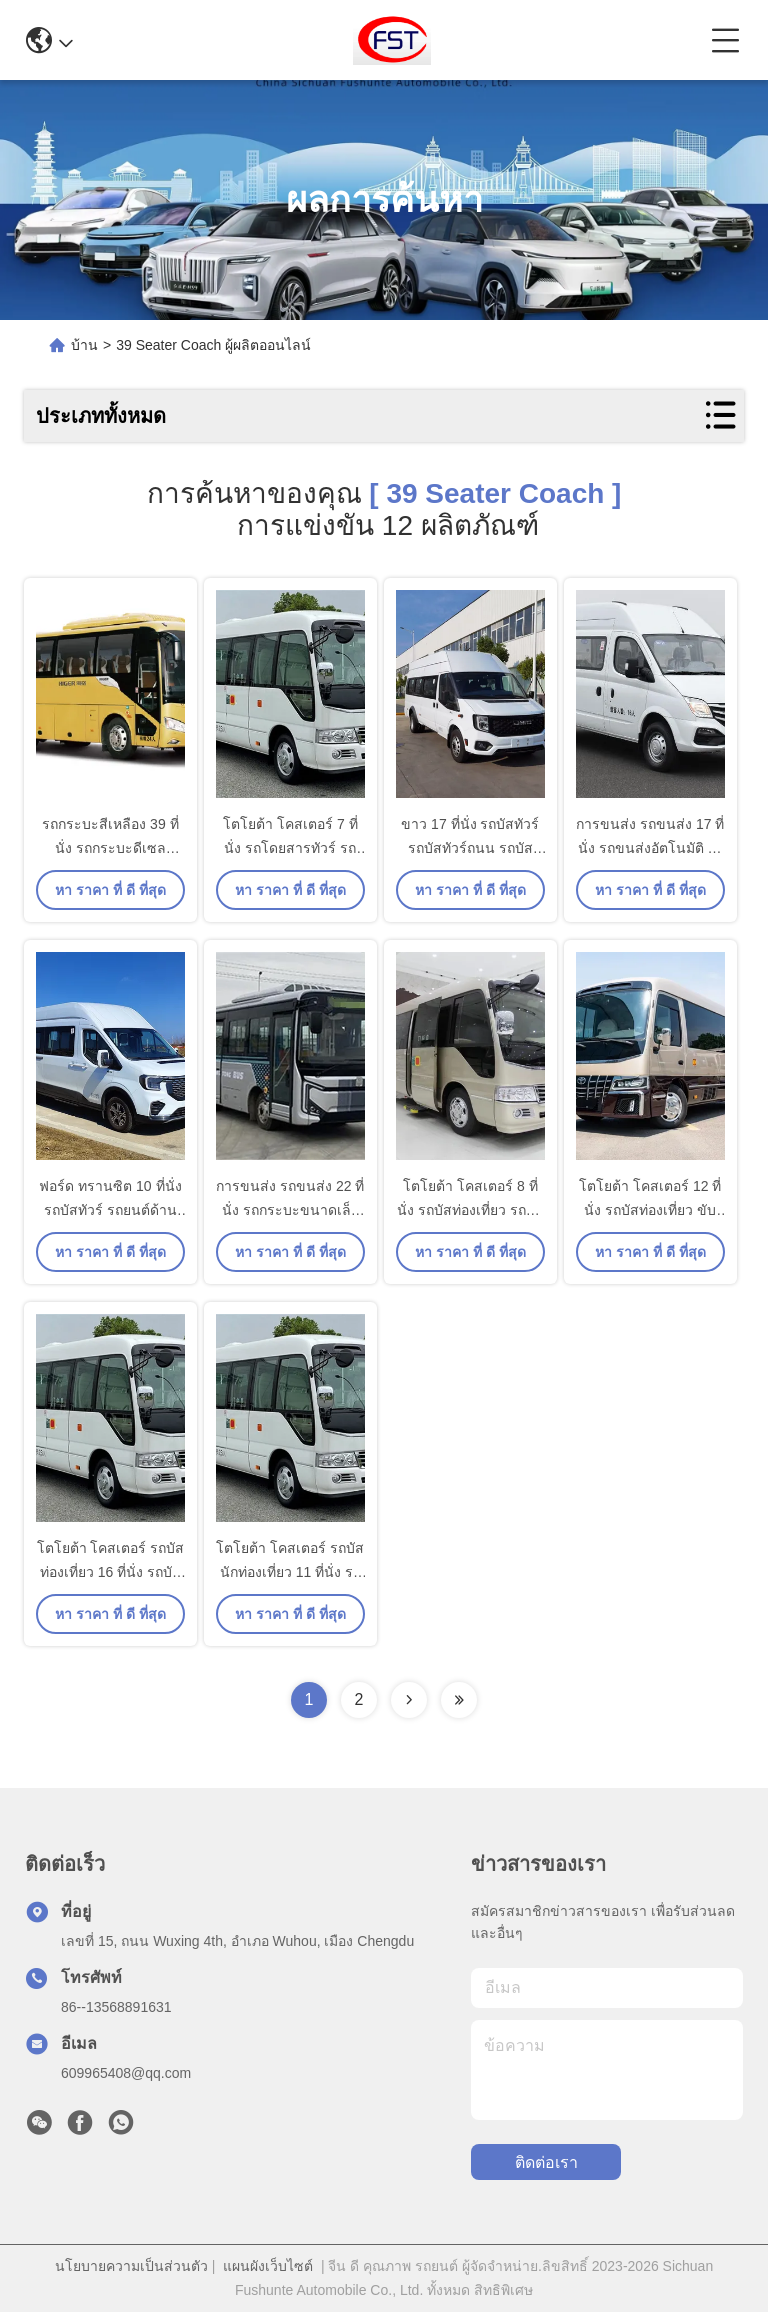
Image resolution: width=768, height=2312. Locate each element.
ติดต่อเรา (546, 2162)
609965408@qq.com (126, 2073)
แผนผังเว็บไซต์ (268, 2266)
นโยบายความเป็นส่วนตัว (131, 2266)
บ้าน (84, 345)
